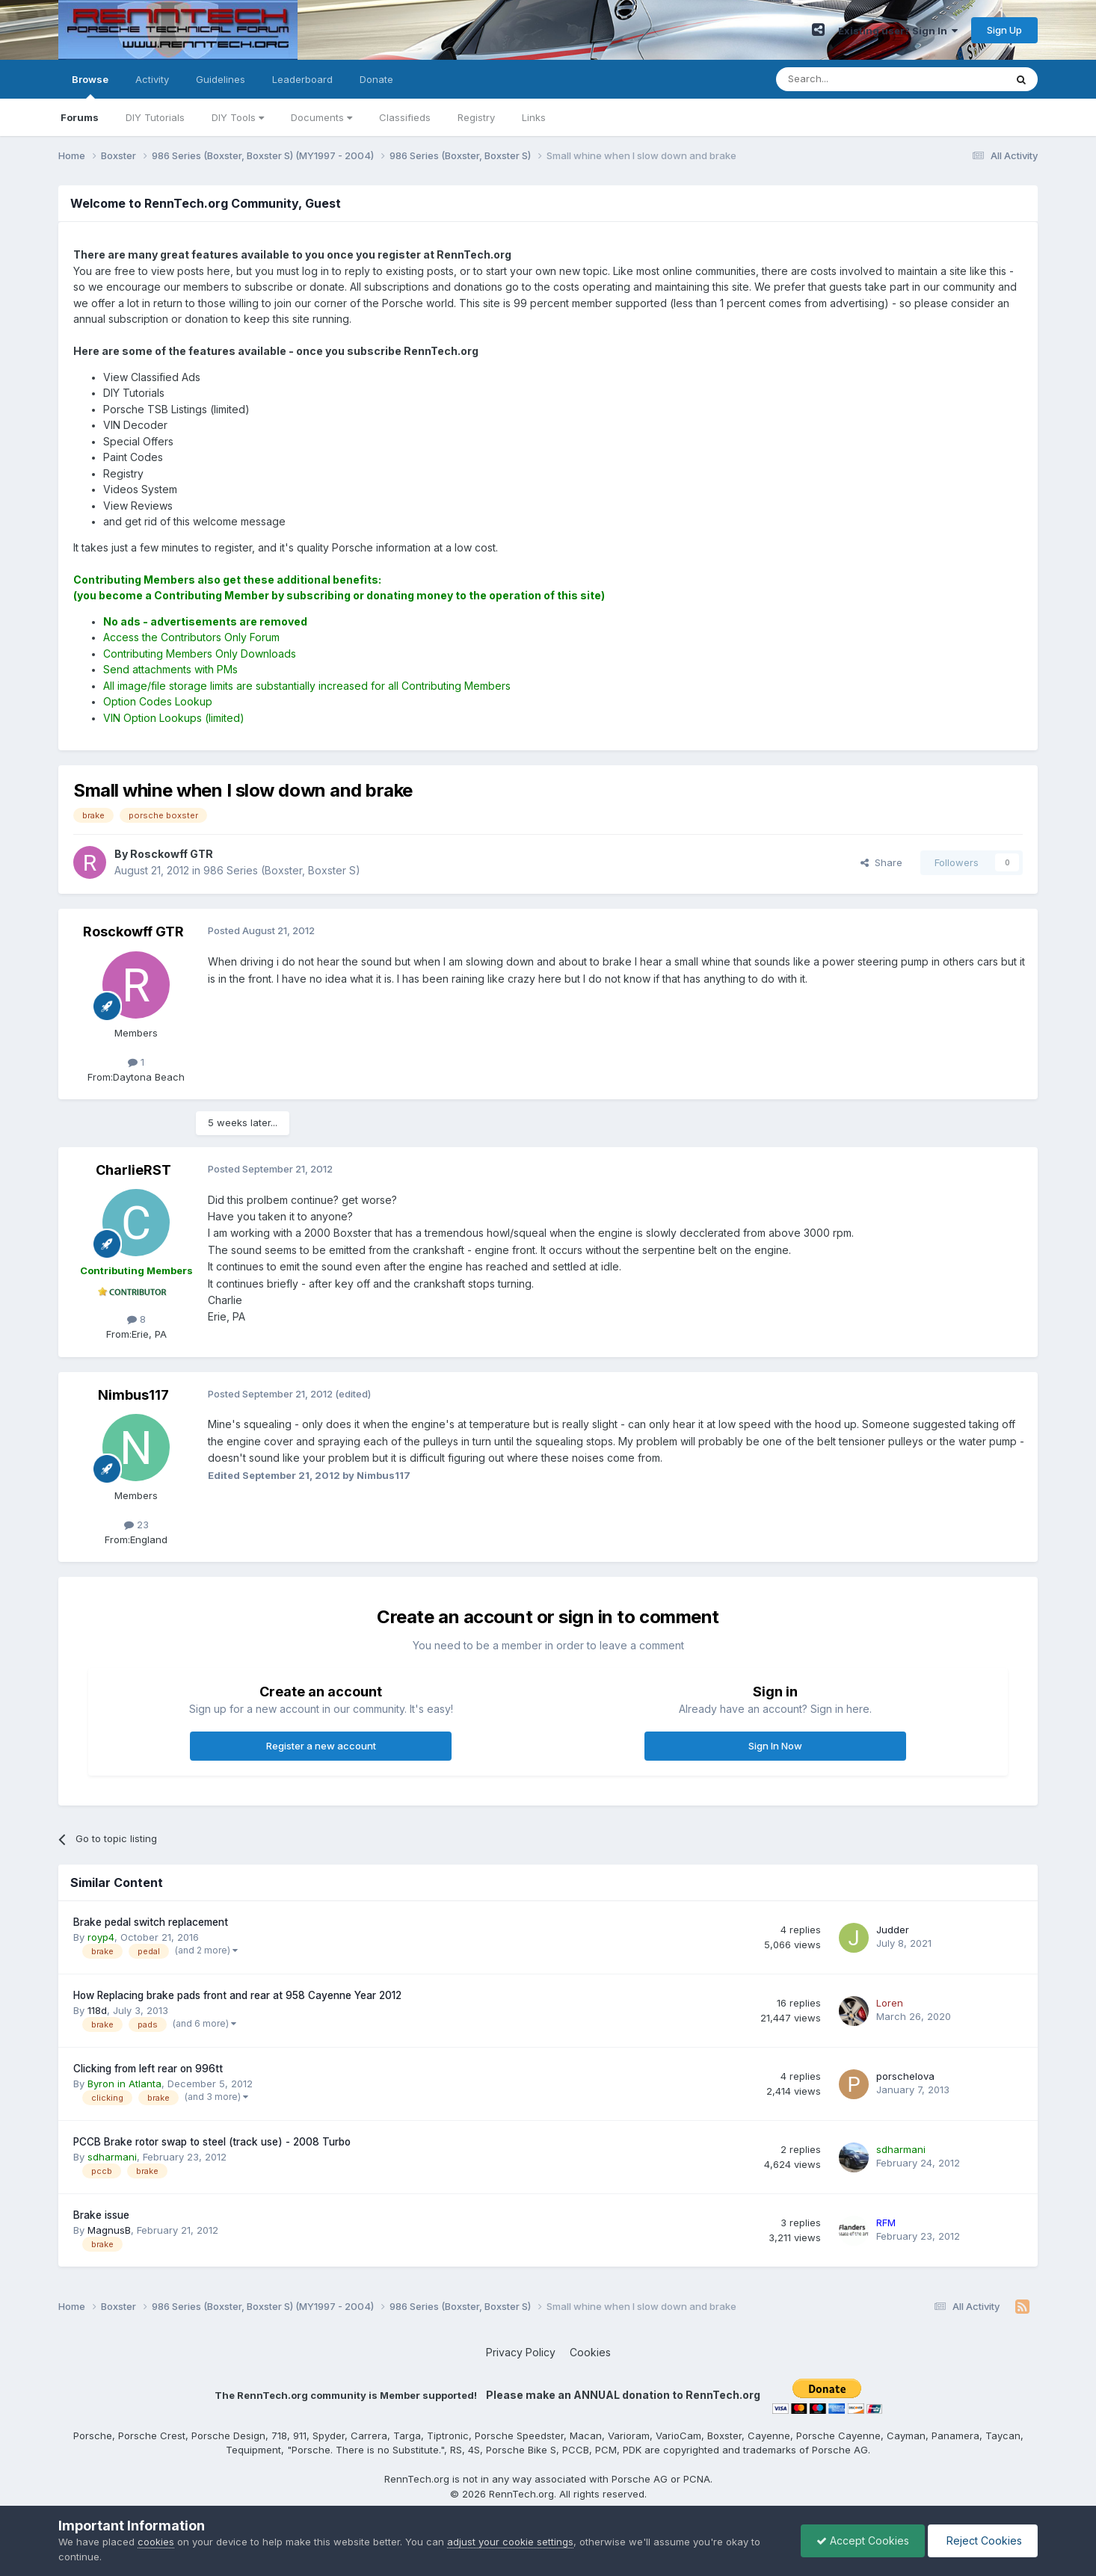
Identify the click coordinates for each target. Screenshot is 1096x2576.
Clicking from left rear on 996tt (148, 2069)
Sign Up (1004, 30)
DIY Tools (238, 117)
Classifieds (405, 117)
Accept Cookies (862, 2540)
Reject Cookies (982, 2540)
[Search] (852, 79)
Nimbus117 (133, 1395)
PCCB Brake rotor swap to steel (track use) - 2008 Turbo (212, 2142)
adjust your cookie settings (510, 2542)
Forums (80, 117)
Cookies (590, 2352)
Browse (90, 86)
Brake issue (101, 2215)
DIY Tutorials (155, 117)
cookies (156, 2542)
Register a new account (321, 1746)
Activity (152, 79)
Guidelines (220, 79)
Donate (376, 79)
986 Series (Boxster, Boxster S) (281, 870)
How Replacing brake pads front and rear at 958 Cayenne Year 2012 (237, 1995)
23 (136, 1525)
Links (534, 117)
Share (881, 862)
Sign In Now (775, 1746)
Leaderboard (302, 79)
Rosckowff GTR (133, 931)
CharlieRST (133, 1170)
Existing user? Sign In (898, 31)
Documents (321, 117)
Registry (476, 117)
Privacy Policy (520, 2352)
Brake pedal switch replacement (150, 1922)
